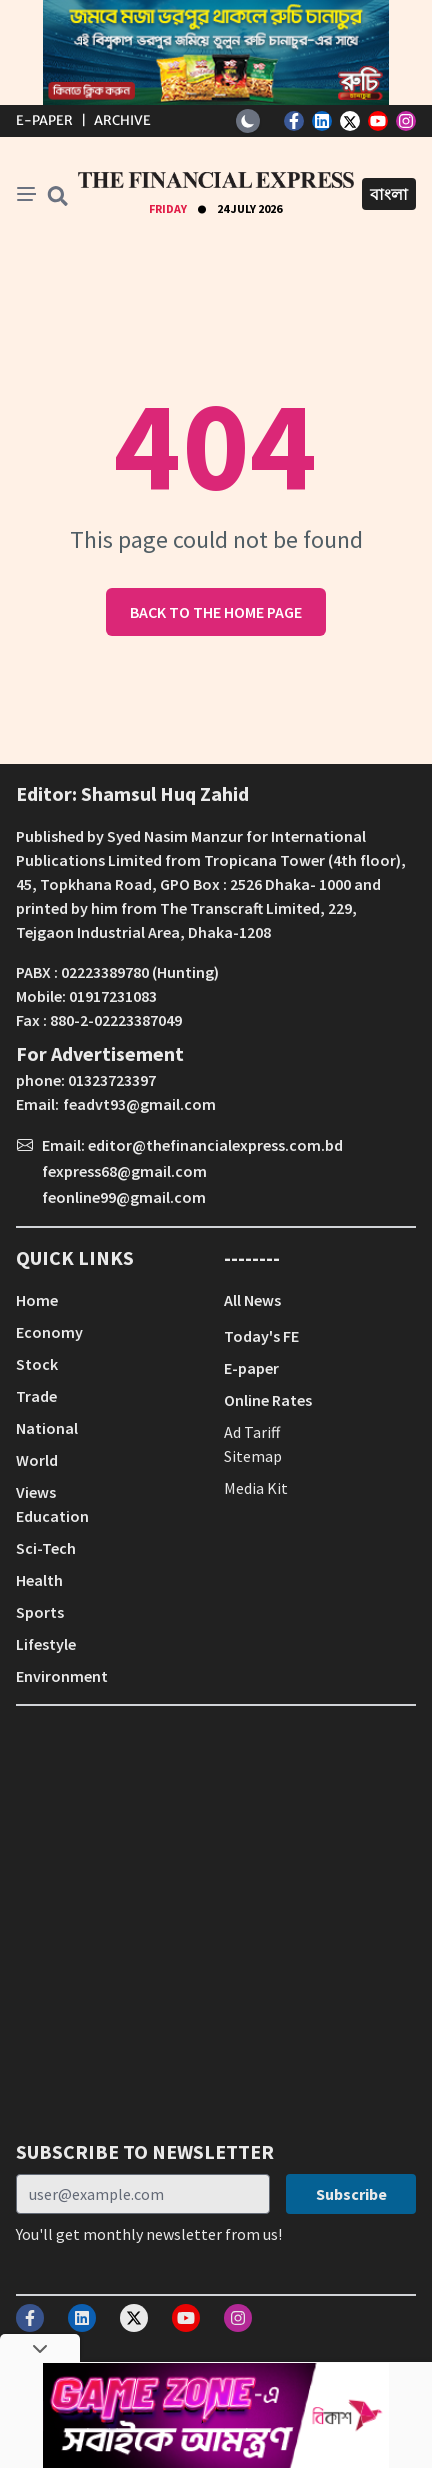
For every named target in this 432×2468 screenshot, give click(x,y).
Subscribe (351, 2194)
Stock (37, 1364)
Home (37, 1300)
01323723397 (112, 1080)
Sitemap (253, 1456)
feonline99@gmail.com (124, 1197)
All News (252, 1300)
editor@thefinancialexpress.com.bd (215, 1145)
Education (52, 1516)
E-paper (251, 1368)
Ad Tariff (252, 1432)
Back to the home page (216, 612)
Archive (122, 120)
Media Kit (256, 1488)
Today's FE (261, 1336)
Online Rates (268, 1400)
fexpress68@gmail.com (124, 1171)
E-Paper (44, 120)
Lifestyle (46, 1644)
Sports (40, 1612)
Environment (62, 1676)
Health (39, 1580)
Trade (36, 1396)
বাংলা (389, 194)
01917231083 (113, 996)
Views (36, 1492)
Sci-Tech (46, 1548)
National (47, 1428)
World (37, 1460)
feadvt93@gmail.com (139, 1104)
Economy (49, 1332)
